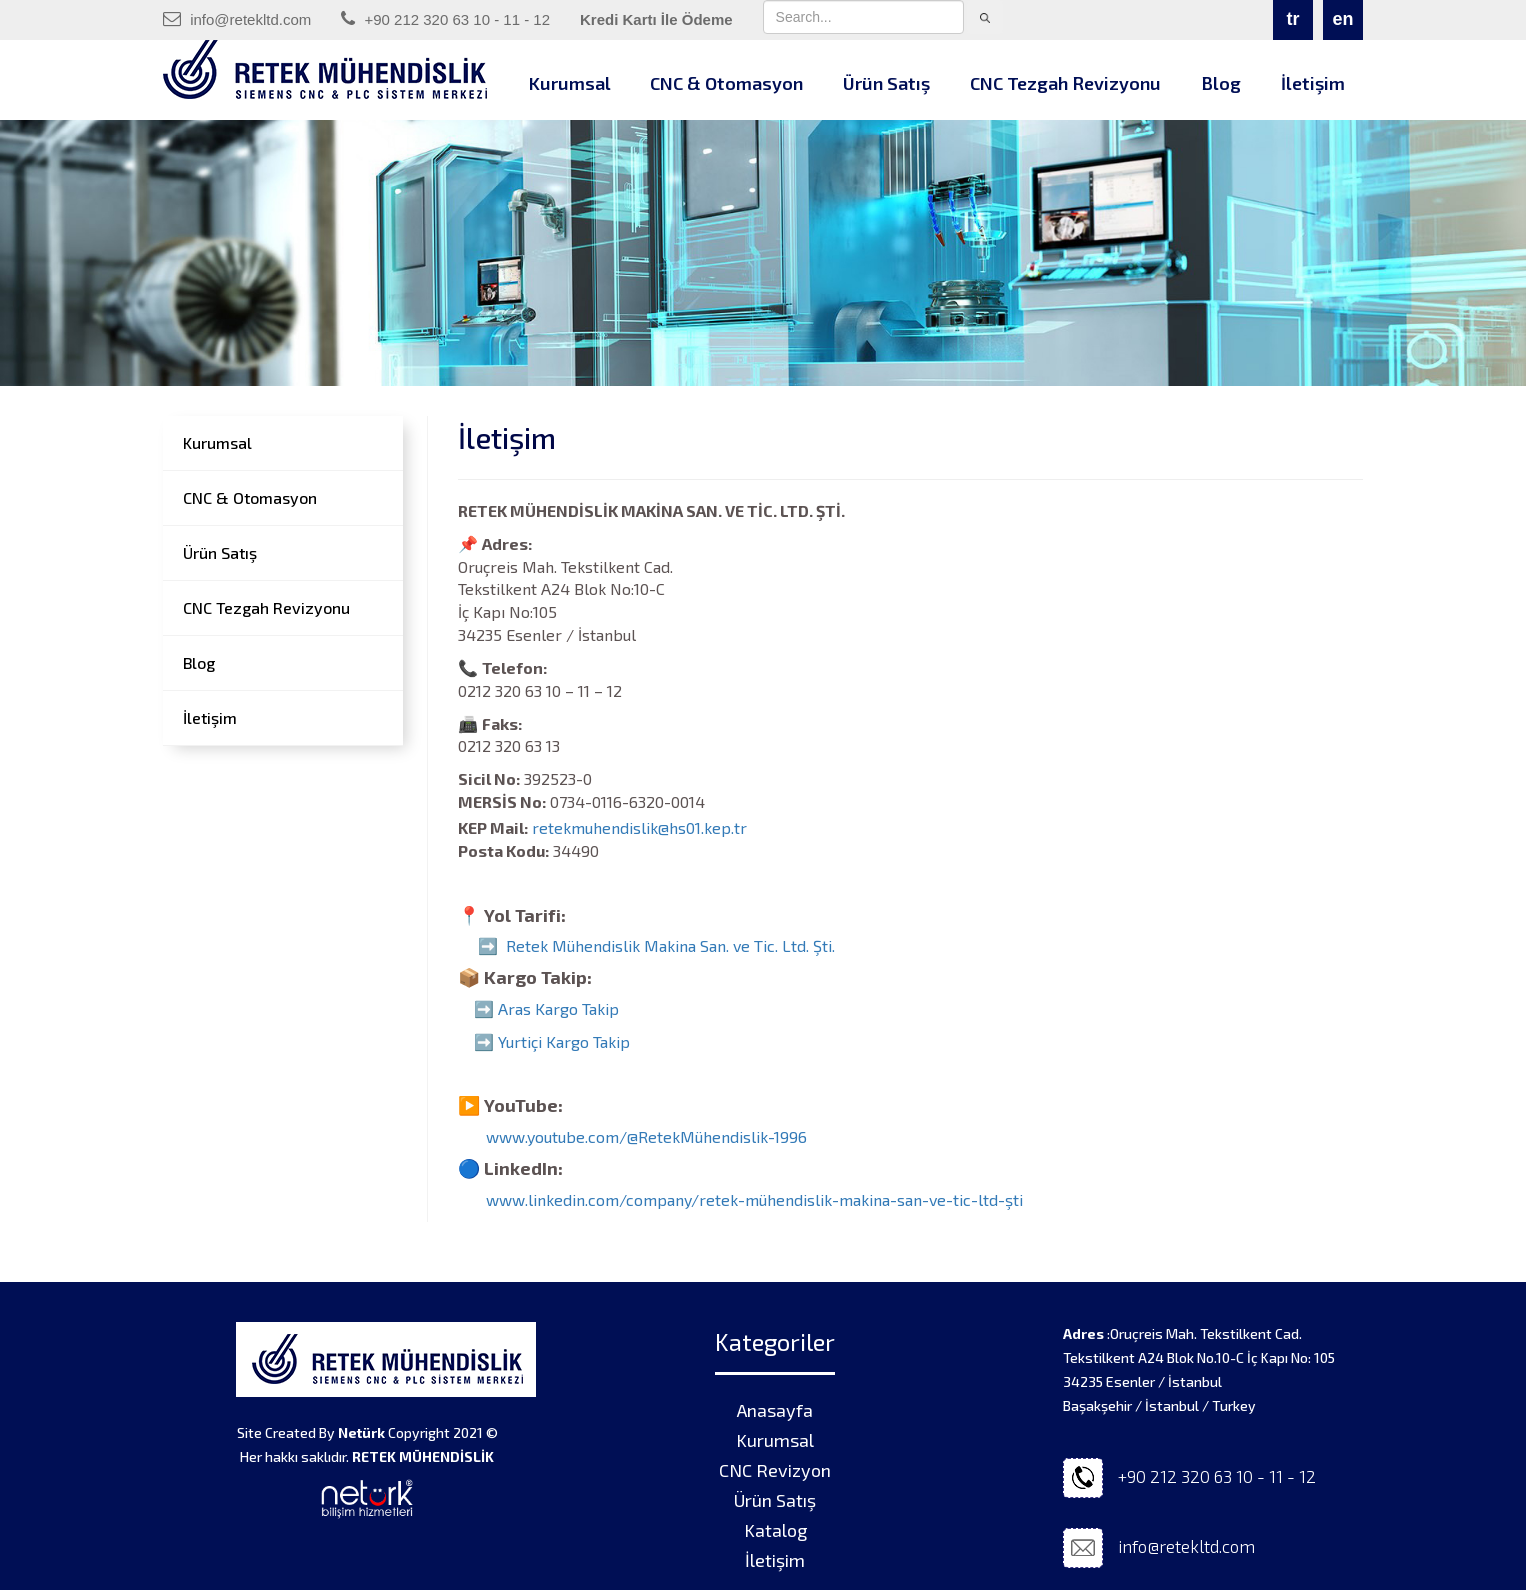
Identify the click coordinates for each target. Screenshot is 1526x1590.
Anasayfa (775, 1410)
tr (1293, 19)
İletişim (1313, 83)
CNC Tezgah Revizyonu (1065, 83)
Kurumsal (570, 83)
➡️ (486, 1041)
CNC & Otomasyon (726, 83)
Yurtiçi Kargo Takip (564, 1041)
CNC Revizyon (775, 1470)
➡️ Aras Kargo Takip (546, 1008)
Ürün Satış (886, 83)
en (1342, 19)
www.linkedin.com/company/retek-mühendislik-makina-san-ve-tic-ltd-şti (754, 1199)
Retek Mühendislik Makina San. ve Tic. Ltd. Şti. (670, 946)
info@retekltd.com (237, 19)
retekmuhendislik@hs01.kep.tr (649, 827)
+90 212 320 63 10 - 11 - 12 (445, 19)
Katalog (775, 1530)
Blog (1221, 83)
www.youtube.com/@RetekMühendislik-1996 (646, 1137)
